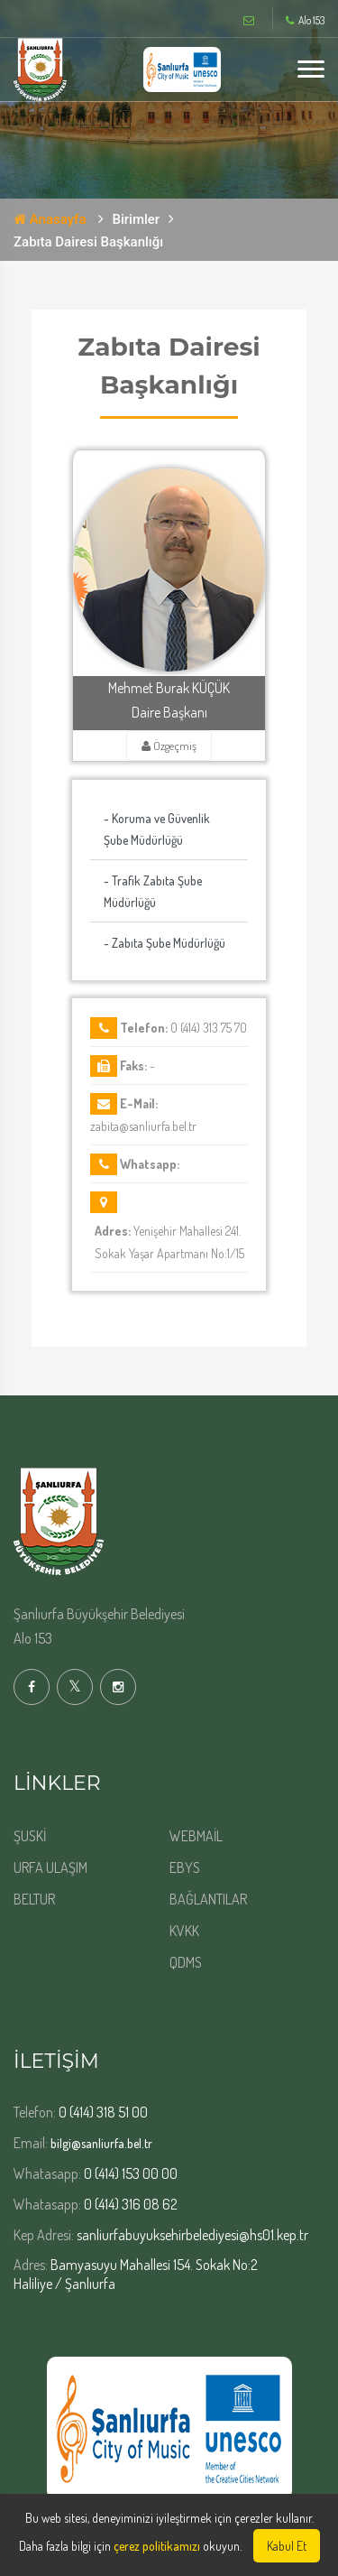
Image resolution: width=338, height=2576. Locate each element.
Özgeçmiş (169, 745)
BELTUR (34, 1899)
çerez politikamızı (157, 2545)
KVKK (184, 1931)
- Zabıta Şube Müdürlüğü (164, 942)
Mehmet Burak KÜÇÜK (169, 688)
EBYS (184, 1867)
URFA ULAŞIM (50, 1867)
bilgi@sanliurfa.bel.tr (100, 2143)
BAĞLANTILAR (208, 1899)
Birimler (136, 219)
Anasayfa (50, 219)
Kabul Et (286, 2545)
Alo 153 (305, 20)
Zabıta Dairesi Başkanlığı (88, 242)
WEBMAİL (196, 1836)
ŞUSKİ (30, 1836)
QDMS (185, 1962)
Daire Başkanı (169, 712)
